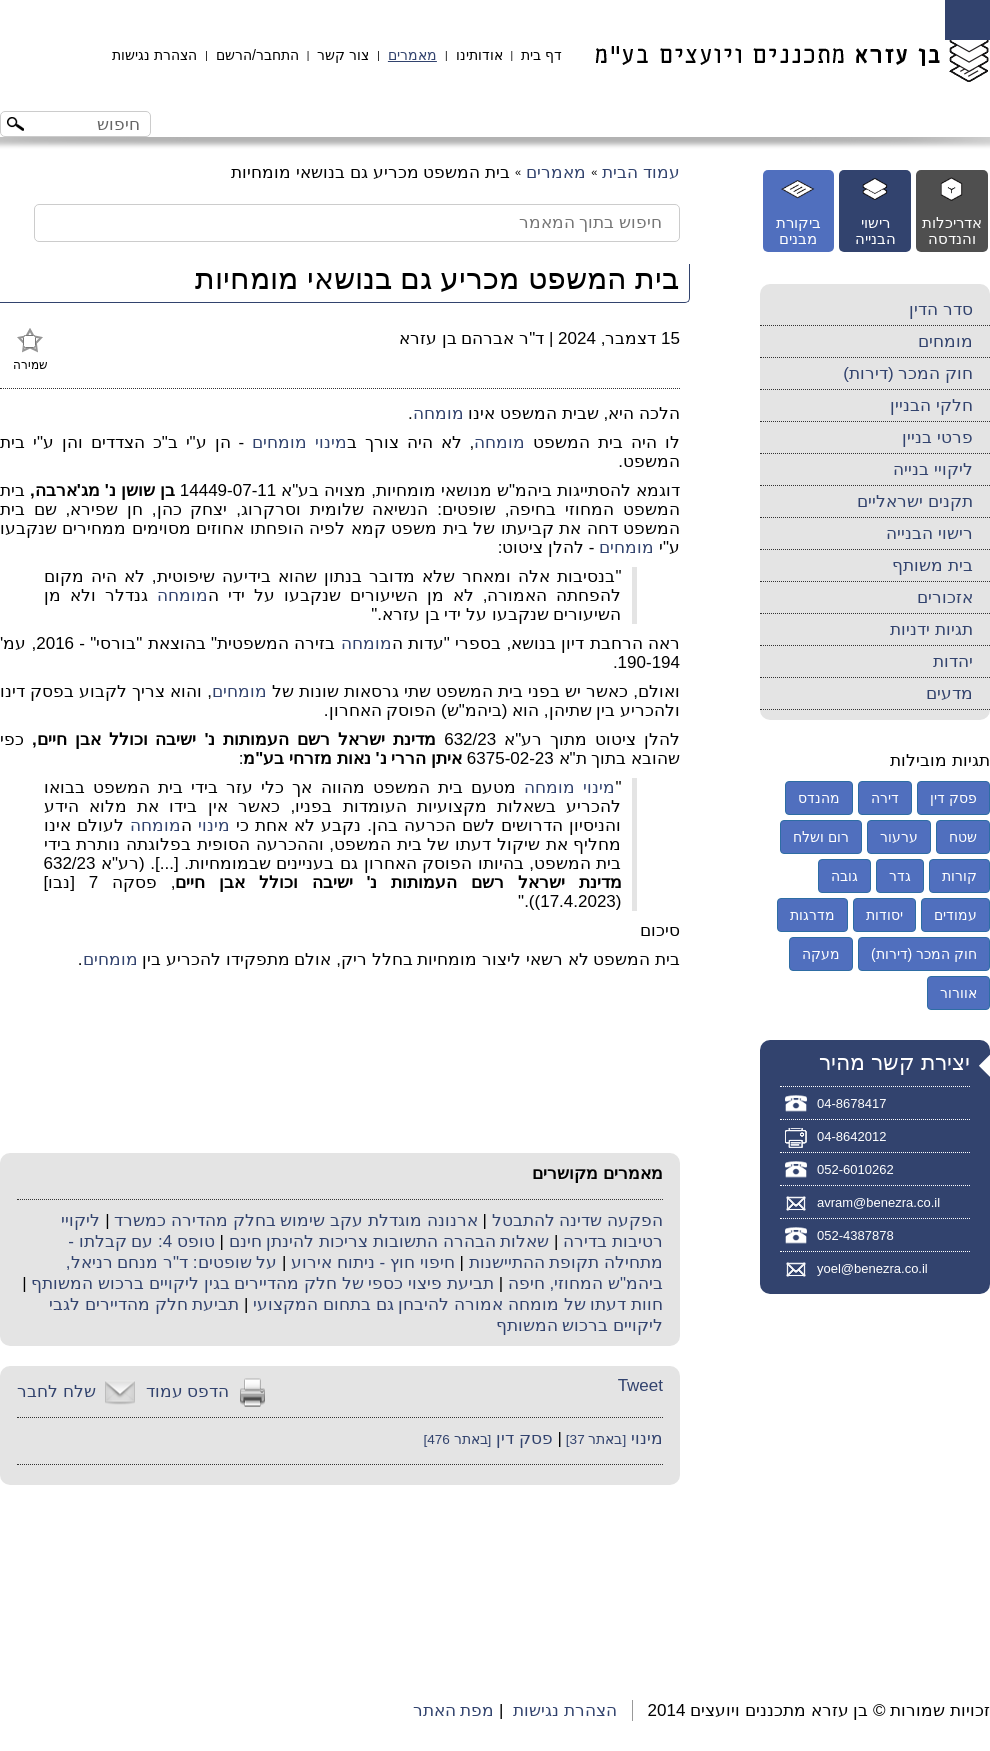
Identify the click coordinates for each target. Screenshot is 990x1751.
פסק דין (524, 1438)
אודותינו (479, 55)
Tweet (640, 1385)
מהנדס (819, 798)
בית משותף (932, 565)
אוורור (958, 993)
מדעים (949, 693)
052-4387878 (855, 1235)
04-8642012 (851, 1136)
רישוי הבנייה (929, 533)
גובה (844, 876)
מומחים (279, 442)
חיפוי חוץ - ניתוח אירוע (373, 1262)
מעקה (821, 954)
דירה (885, 798)
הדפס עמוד (188, 1391)
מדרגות (812, 915)
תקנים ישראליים (915, 501)
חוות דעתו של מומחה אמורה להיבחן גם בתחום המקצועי (458, 1304)
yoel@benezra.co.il (872, 1268)
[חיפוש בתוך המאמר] (357, 223)
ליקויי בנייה (933, 469)
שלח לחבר (56, 1391)
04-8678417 (851, 1103)
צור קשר (343, 55)
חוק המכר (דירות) (908, 373)
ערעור (899, 837)
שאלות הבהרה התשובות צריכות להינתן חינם (389, 1241)
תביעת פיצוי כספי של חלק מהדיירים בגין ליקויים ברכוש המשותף (262, 1283)
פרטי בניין (937, 437)
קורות (959, 876)
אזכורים (945, 597)
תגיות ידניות (931, 629)
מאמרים (412, 55)
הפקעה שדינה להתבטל (577, 1220)
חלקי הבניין (931, 405)
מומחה (438, 413)
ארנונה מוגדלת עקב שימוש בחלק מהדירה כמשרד (295, 1220)
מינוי (331, 442)
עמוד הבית (641, 172)
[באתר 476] (457, 1439)
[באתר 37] (594, 1439)
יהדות (953, 661)
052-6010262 (855, 1169)
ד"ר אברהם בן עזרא (471, 338)
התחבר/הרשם (257, 55)
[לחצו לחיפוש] (18, 126)
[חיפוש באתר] (92, 124)
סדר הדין (941, 309)
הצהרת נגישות (154, 55)
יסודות (884, 915)
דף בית (541, 55)
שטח (963, 837)
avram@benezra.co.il (878, 1202)
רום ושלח (821, 837)
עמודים (955, 915)
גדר (900, 876)
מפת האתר (454, 1710)
